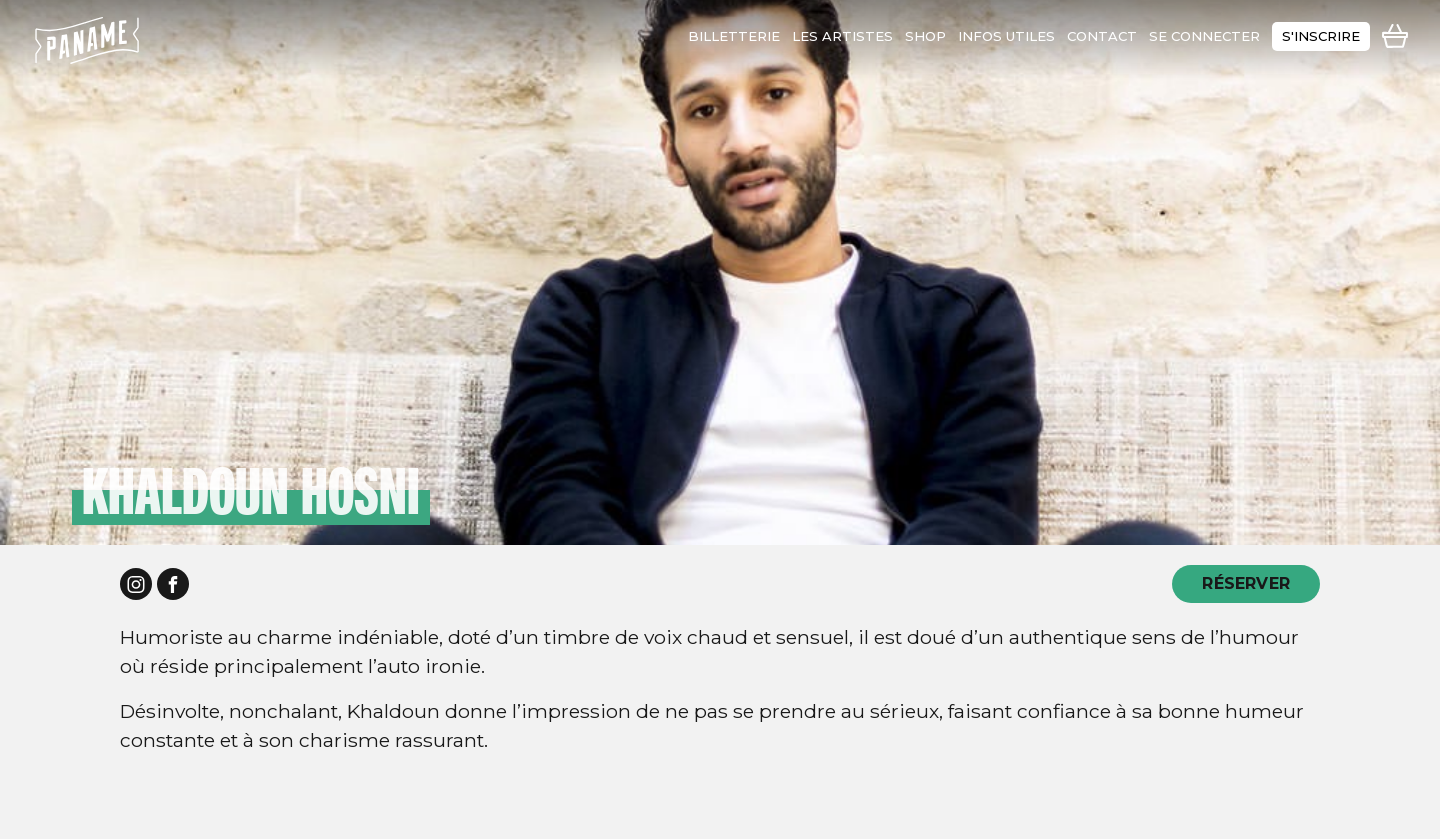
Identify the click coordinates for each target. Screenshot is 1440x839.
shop (925, 36)
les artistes (842, 36)
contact (1102, 36)
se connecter (1204, 36)
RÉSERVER (1246, 583)
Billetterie (734, 36)
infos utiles (1006, 36)
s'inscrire (1321, 36)
